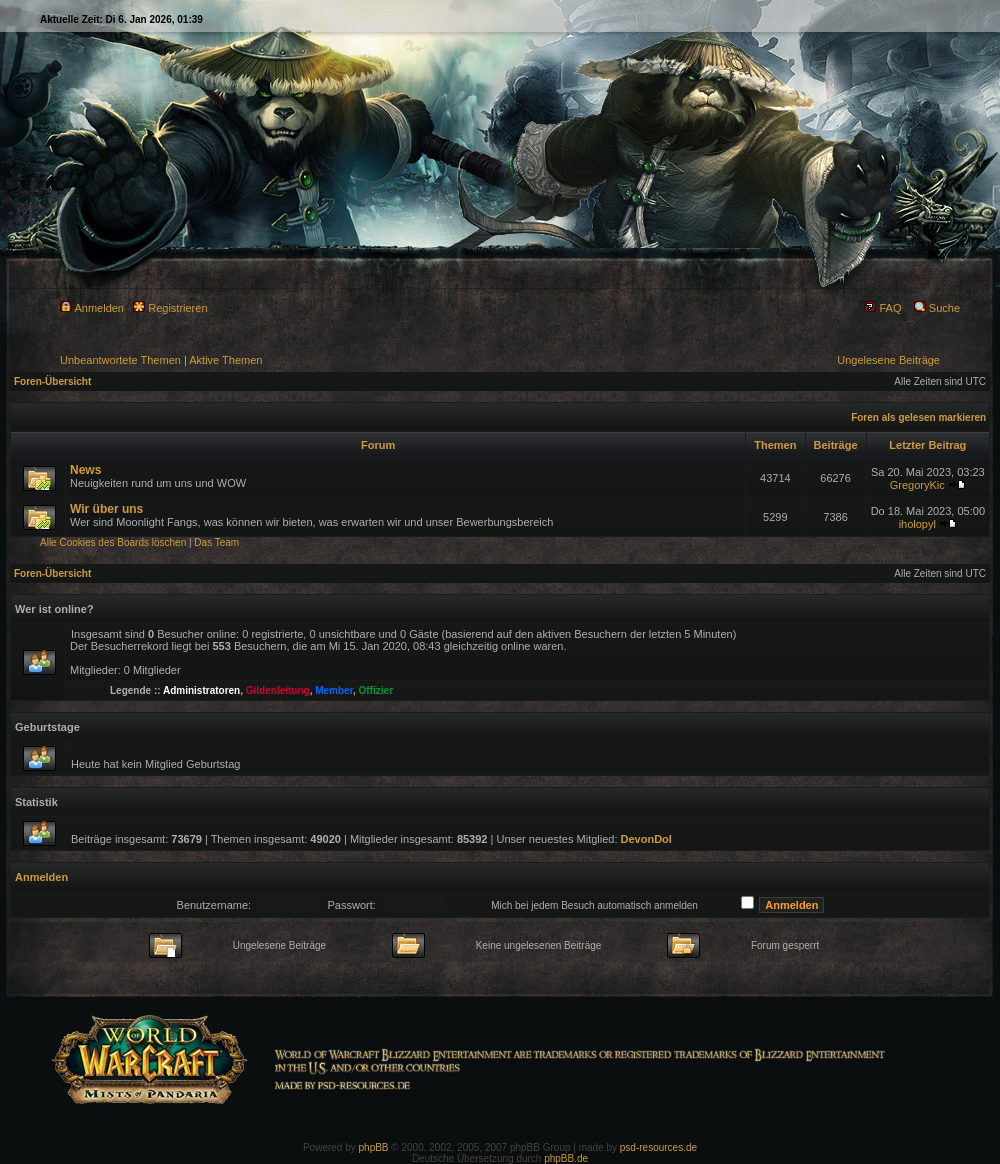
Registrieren (170, 308)
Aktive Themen (225, 360)
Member (334, 690)
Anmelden (92, 308)
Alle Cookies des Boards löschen (113, 542)
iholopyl (917, 524)
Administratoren (201, 690)
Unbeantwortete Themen (120, 360)
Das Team (216, 542)
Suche (937, 308)
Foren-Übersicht (52, 381)
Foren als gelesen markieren (918, 417)
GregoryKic (917, 485)
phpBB (374, 1147)
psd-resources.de (658, 1147)
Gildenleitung (278, 690)
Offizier (376, 690)
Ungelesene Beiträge (888, 360)
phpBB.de (566, 1158)
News (85, 470)
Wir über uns (106, 509)
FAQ (882, 308)
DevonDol (646, 839)
